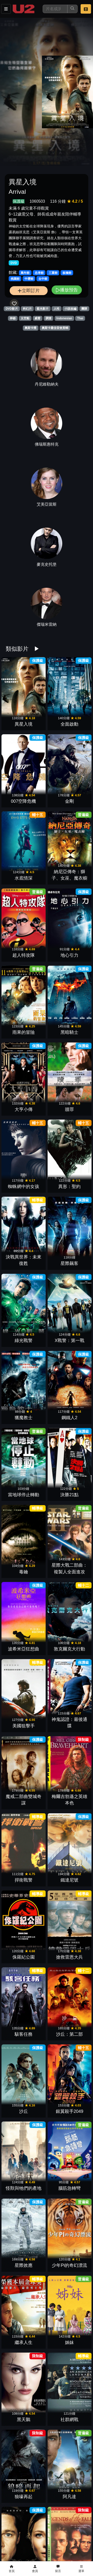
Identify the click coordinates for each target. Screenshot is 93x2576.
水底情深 (23, 878)
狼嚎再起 (23, 2496)
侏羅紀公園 (23, 1957)
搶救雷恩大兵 (69, 1957)
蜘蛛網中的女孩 (23, 1186)
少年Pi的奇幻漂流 (69, 2265)
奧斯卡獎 (30, 328)
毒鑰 (23, 1571)
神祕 (13, 318)
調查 (49, 318)
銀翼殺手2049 (69, 2111)
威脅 (37, 318)
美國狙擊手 (23, 1725)
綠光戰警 (23, 1340)
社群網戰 (69, 2419)
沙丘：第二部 (69, 2034)
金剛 (69, 801)
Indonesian (64, 318)
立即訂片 (29, 290)
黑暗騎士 (69, 1032)
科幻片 (27, 308)
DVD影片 (12, 308)
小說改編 (70, 308)
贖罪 (69, 1109)
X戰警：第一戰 (69, 1340)
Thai (80, 318)
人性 (57, 308)
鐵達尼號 (69, 1880)
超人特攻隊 (23, 955)
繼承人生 (23, 2342)
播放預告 (67, 289)
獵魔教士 (23, 1417)
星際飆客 (69, 1263)
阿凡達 (69, 2496)
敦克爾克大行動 (69, 1648)
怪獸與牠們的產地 (23, 2188)
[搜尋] (55, 9)
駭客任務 (23, 2034)
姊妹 (69, 2342)
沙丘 (23, 2111)
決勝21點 (69, 1494)
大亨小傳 (23, 1109)
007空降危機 (23, 801)
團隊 (84, 308)
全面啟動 (69, 724)
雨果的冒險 (23, 1032)
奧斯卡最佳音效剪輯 (55, 328)
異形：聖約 (69, 1186)
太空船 (25, 318)
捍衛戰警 (23, 1880)
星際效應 (23, 2265)
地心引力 (69, 955)
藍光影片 (43, 308)
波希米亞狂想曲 (23, 1648)
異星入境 (23, 724)
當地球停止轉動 (23, 1494)
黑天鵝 (23, 2419)
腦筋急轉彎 (69, 2188)
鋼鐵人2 (69, 1417)
